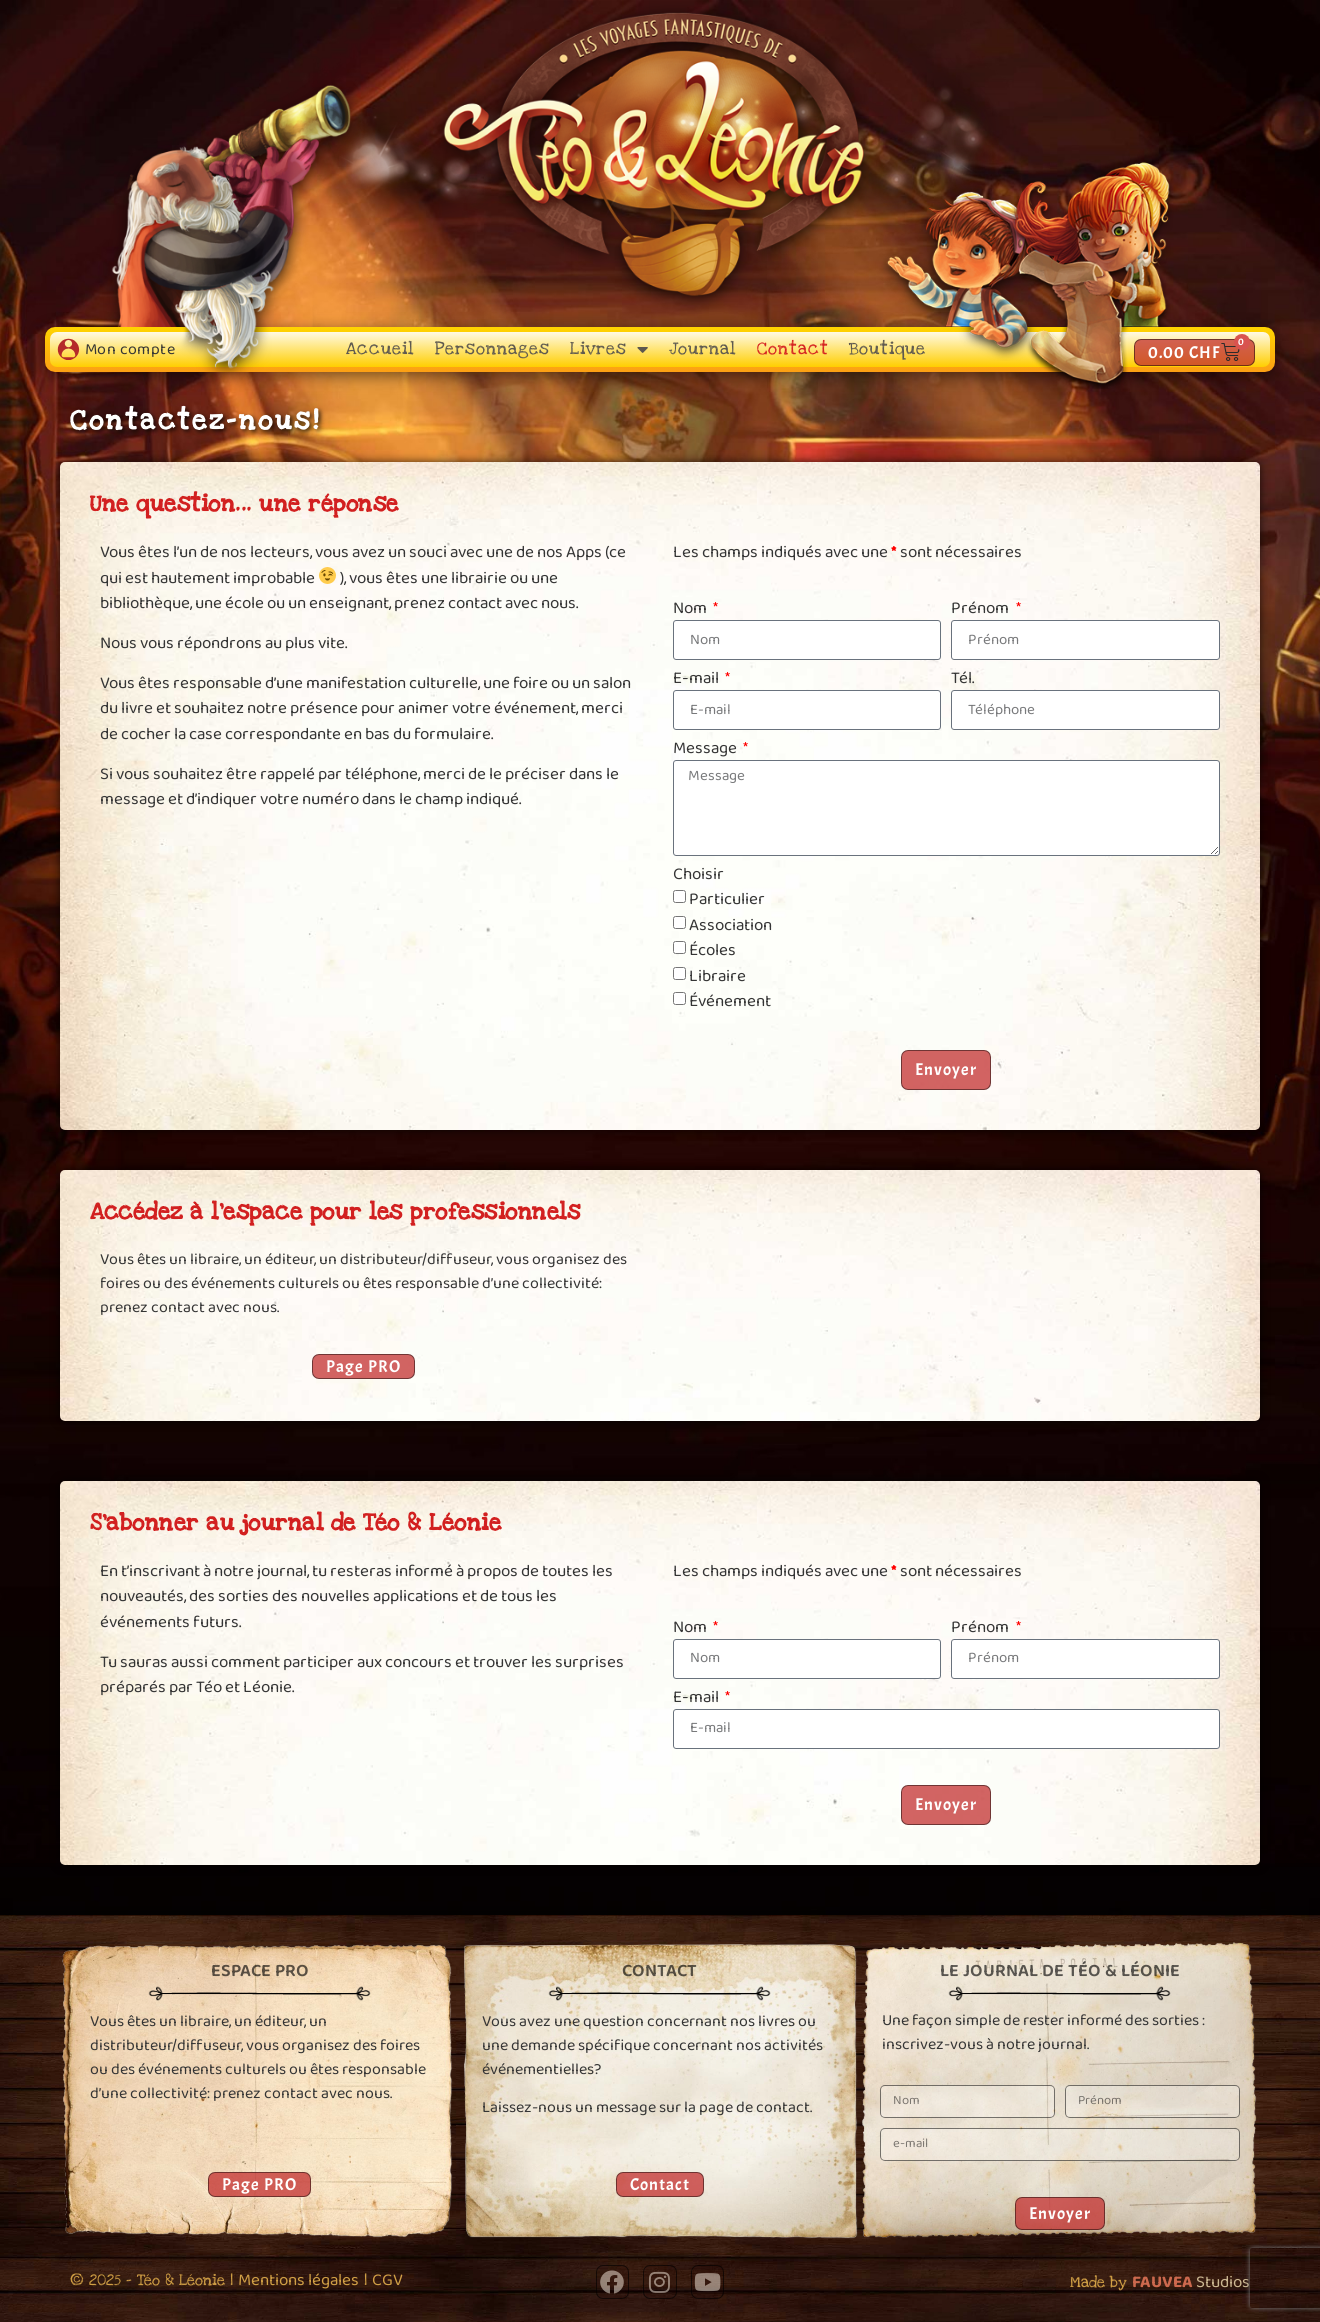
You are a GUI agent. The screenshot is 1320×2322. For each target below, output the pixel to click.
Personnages (492, 349)
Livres (609, 349)
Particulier (727, 899)
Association (730, 924)
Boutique (887, 349)
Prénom (981, 610)
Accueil (380, 349)
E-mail (697, 680)
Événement (730, 1001)
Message (706, 750)
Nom (691, 610)
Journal (703, 349)
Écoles (712, 950)
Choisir (698, 876)
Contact (793, 349)
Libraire (717, 975)
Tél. (962, 680)
